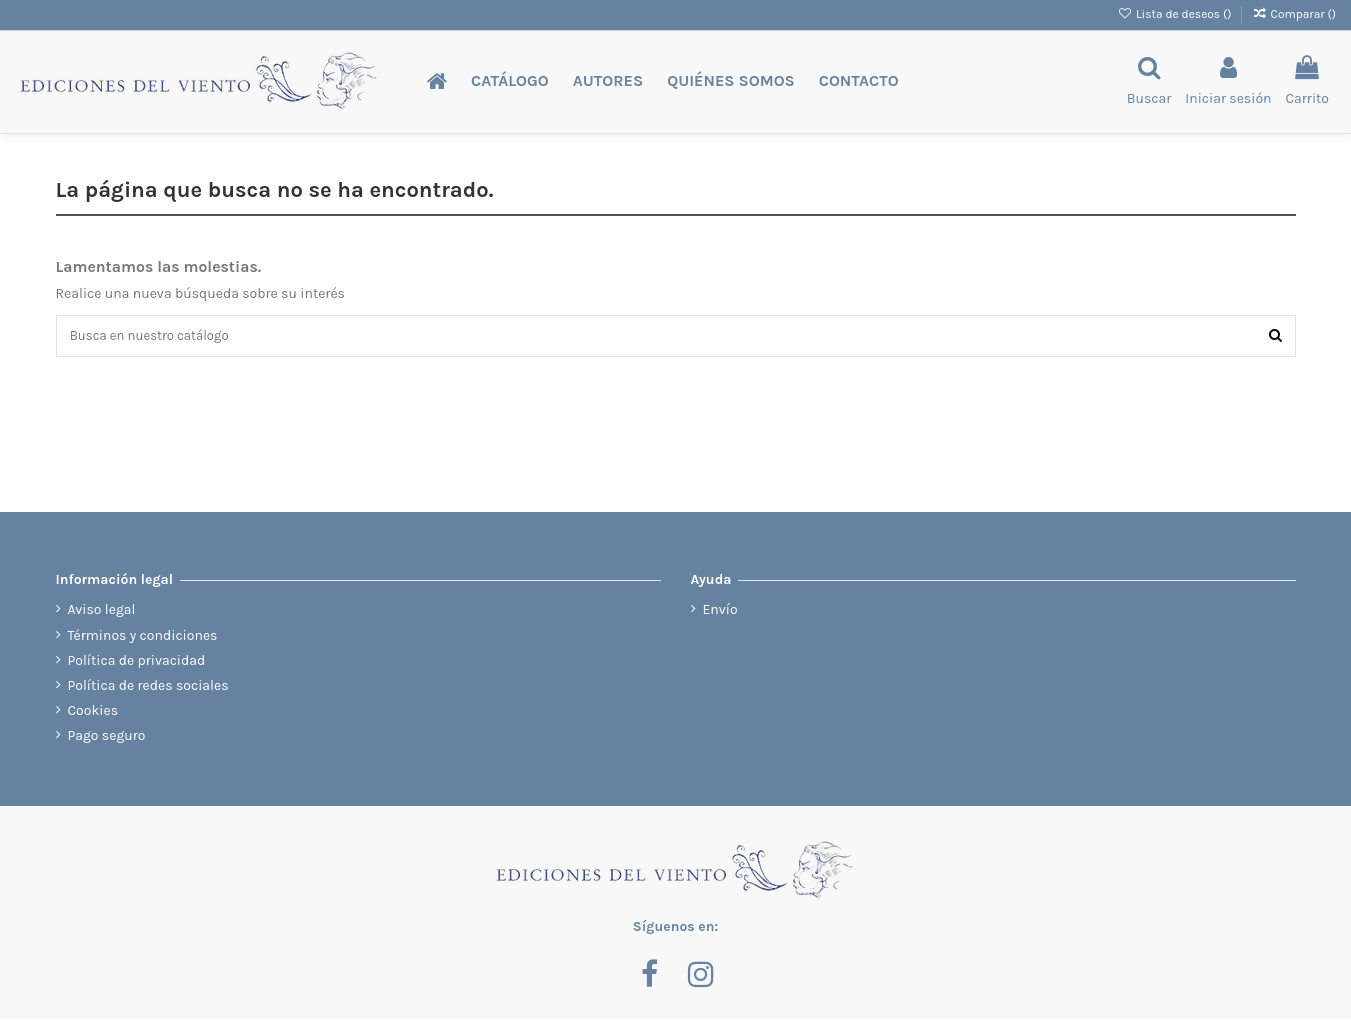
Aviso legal (102, 612)
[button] (510, 81)
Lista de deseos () (1176, 14)
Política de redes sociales (148, 688)
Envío (720, 612)
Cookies (93, 713)
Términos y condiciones (143, 637)
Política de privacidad (137, 662)
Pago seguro (107, 738)
